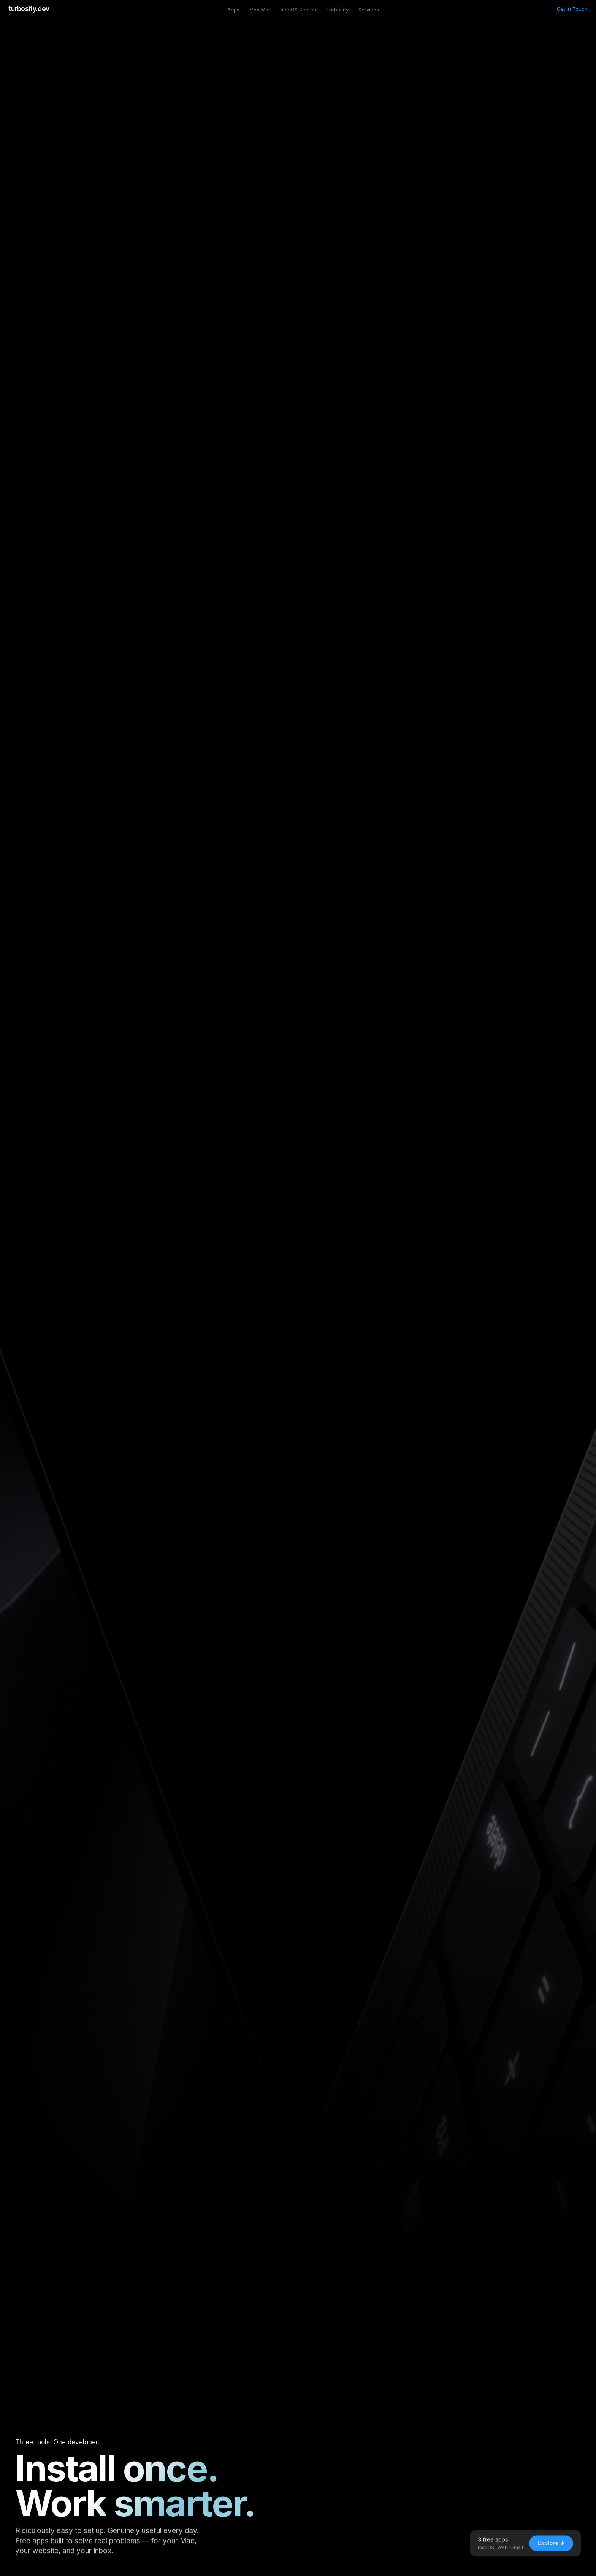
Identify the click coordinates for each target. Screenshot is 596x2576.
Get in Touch (572, 9)
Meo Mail (260, 9)
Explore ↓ (551, 2550)
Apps (233, 9)
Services (368, 9)
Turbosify (337, 9)
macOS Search (298, 9)
